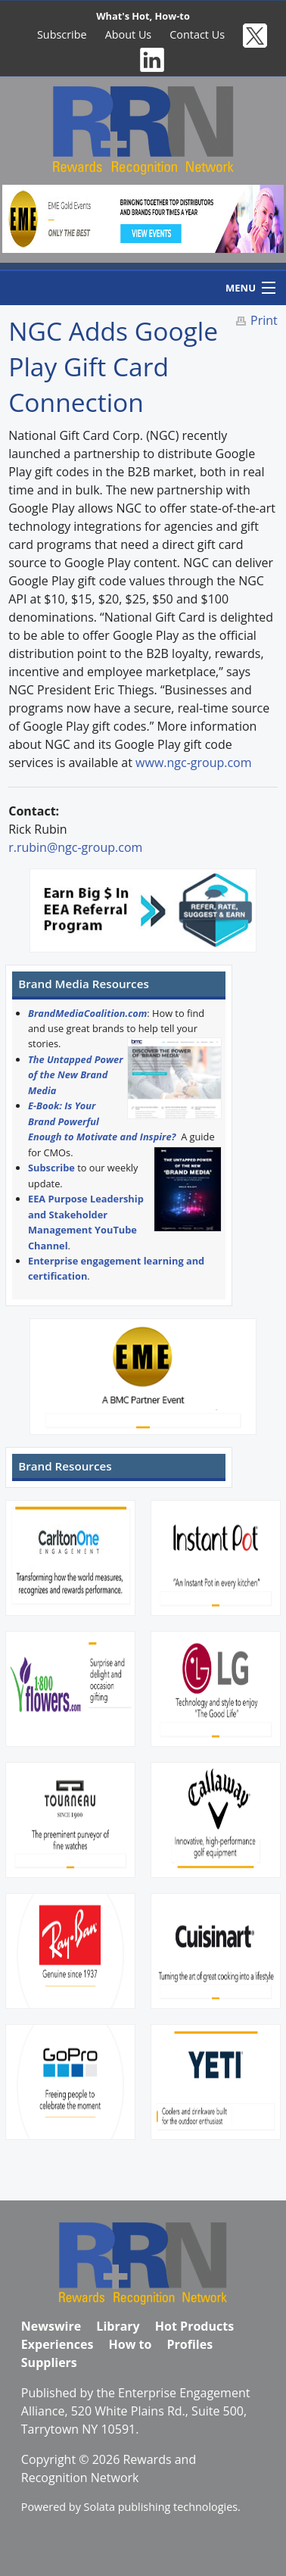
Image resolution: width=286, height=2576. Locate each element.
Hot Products (194, 2326)
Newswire (51, 2326)
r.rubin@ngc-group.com (75, 847)
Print (264, 320)
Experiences (57, 2344)
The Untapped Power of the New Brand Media (75, 1075)
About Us (128, 34)
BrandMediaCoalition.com (87, 1013)
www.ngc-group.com (193, 762)
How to (130, 2344)
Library (117, 2326)
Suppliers (49, 2362)
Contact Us (197, 34)
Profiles (190, 2344)
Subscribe (62, 34)
